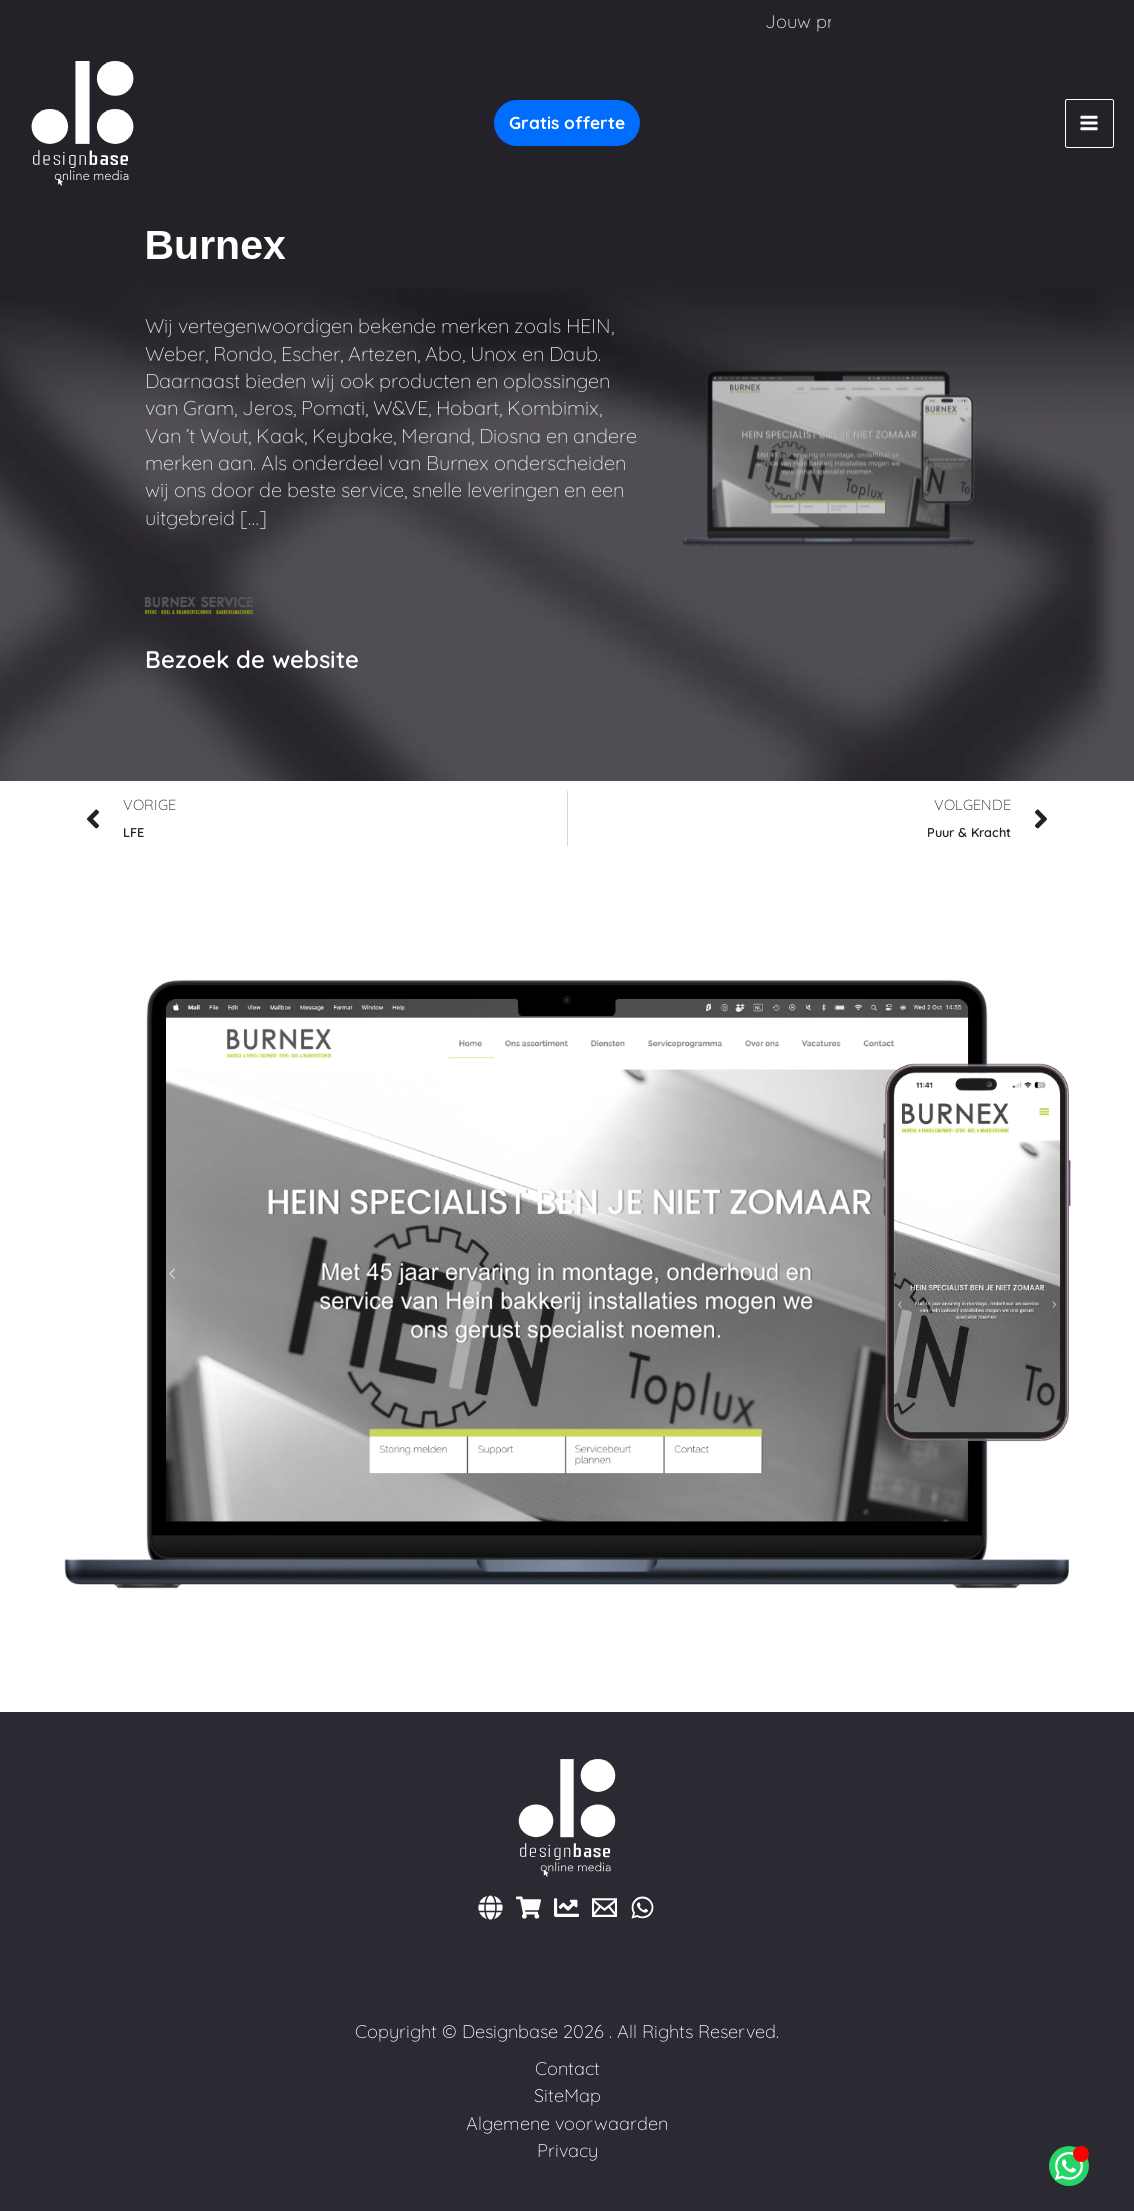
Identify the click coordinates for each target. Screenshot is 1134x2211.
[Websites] (490, 1907)
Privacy (567, 2150)
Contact (567, 2068)
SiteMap (567, 2095)
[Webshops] (528, 1907)
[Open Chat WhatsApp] (1069, 2166)
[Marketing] (566, 1907)
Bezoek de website (252, 659)
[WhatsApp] (642, 1907)
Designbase (510, 2031)
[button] (567, 123)
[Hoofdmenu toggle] (1089, 123)
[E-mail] (604, 1907)
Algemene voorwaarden (567, 2123)
